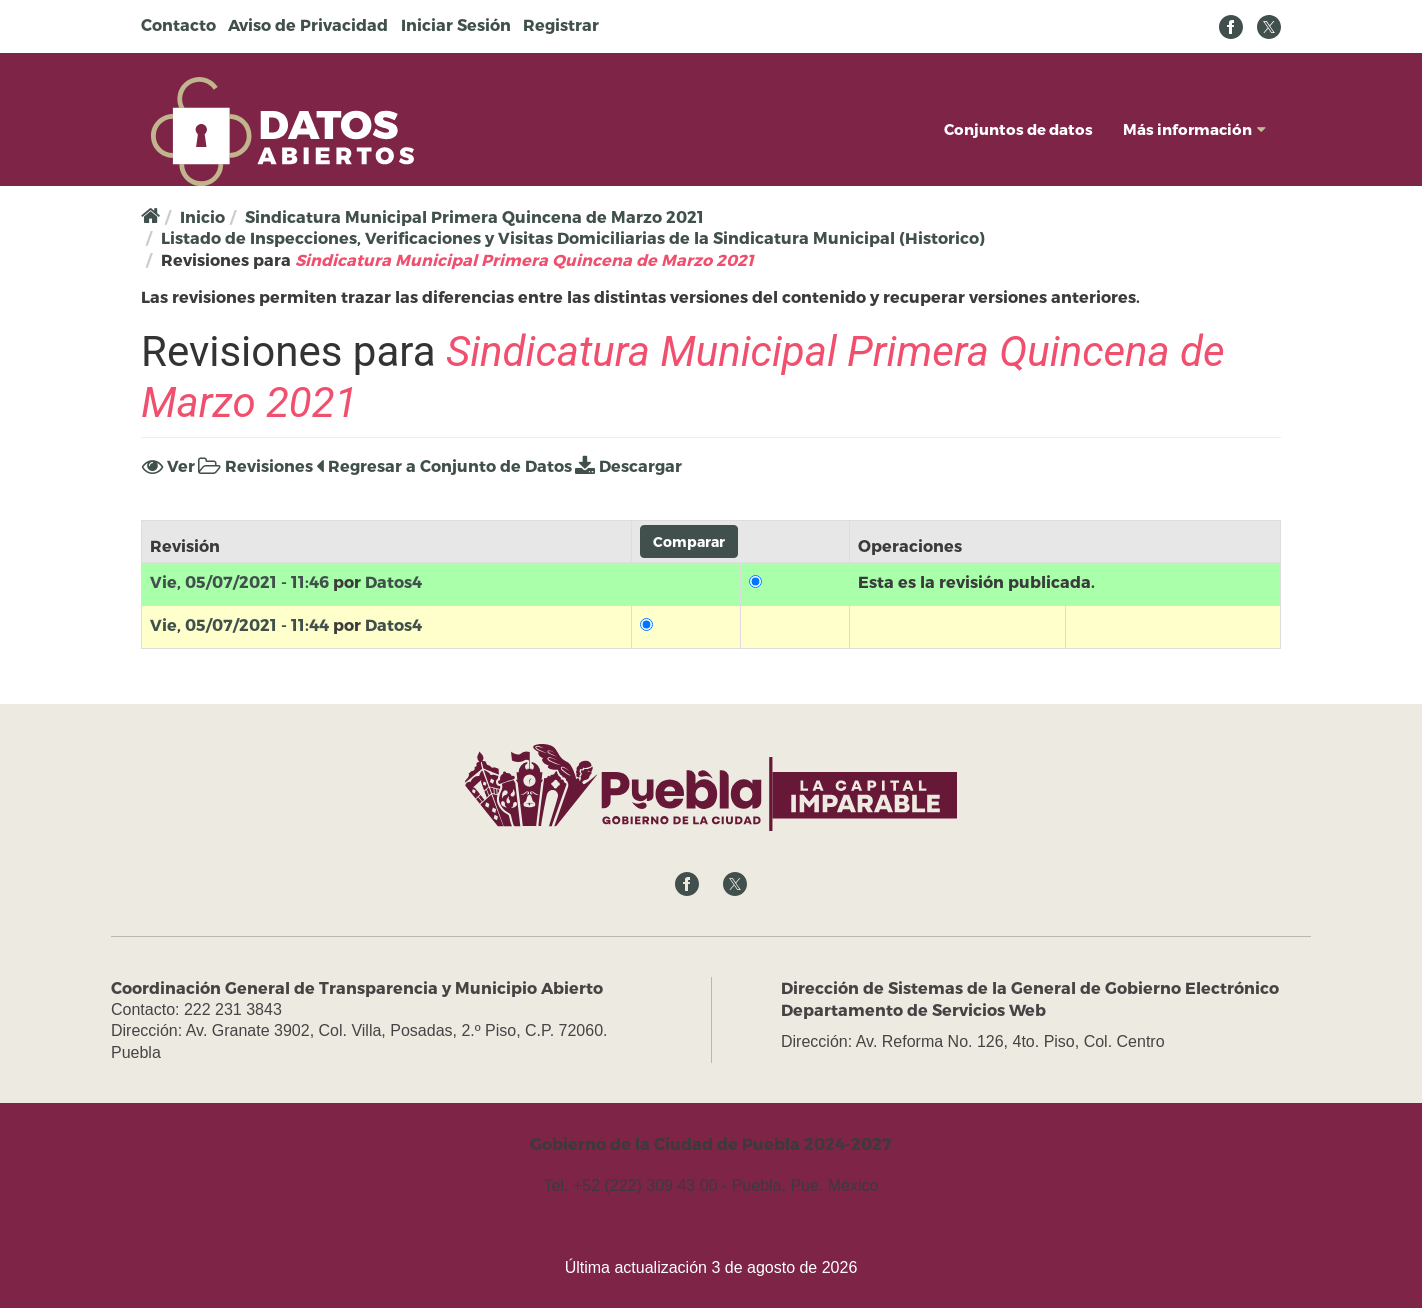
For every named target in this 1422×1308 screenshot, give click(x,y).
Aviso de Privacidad (308, 24)
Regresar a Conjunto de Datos (444, 465)
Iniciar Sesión (456, 24)
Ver (168, 465)
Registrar (561, 24)
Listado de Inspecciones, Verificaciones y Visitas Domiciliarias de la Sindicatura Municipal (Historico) (573, 237)
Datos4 (393, 581)
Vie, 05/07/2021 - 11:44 (239, 624)
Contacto (178, 24)
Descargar (628, 465)
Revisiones (255, 466)
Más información (1194, 129)
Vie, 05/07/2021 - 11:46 (239, 581)
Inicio (202, 216)
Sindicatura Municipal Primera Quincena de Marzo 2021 (474, 216)
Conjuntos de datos (1018, 129)
